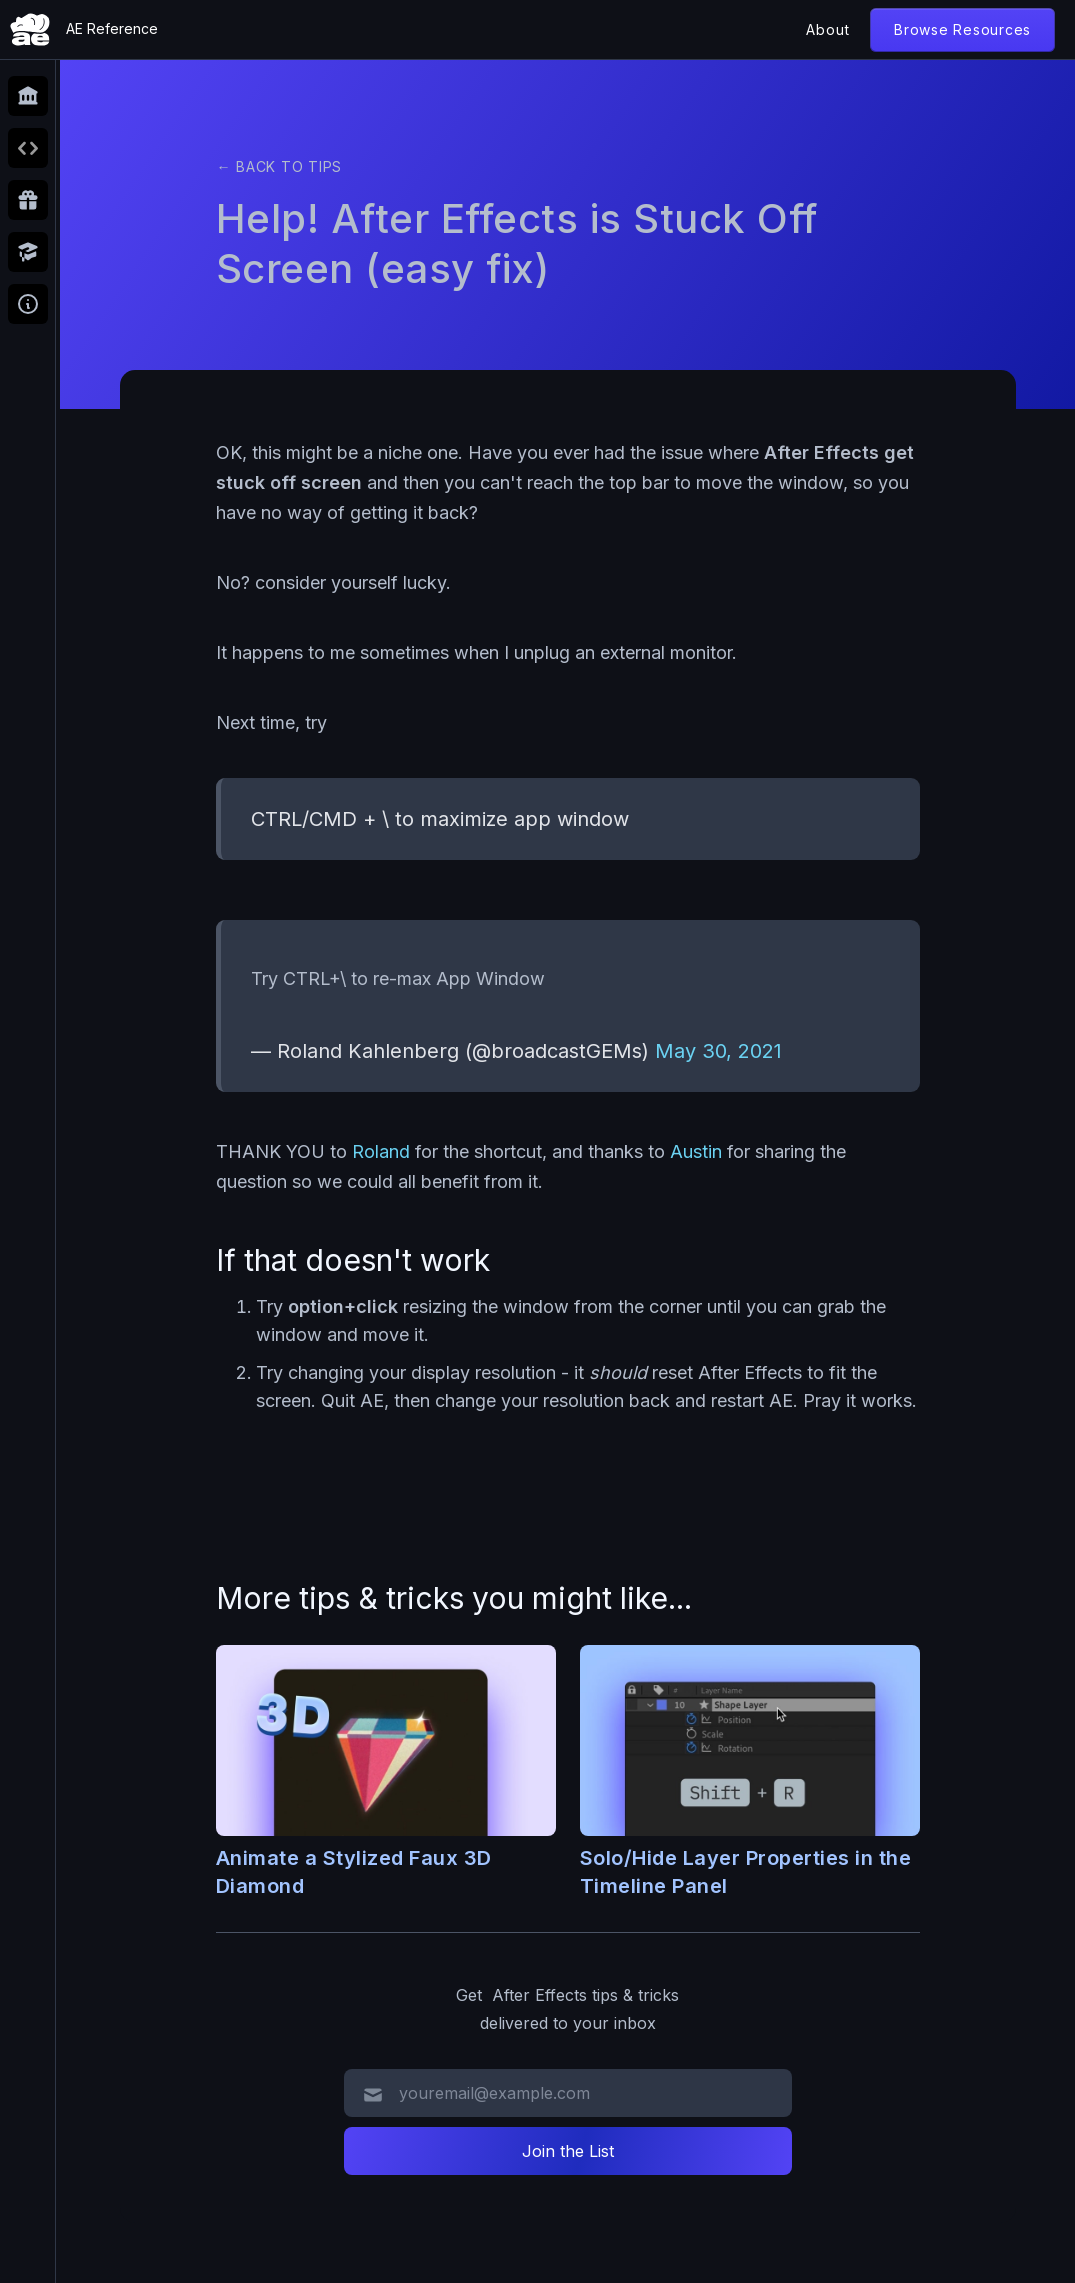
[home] (84, 29)
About (828, 29)
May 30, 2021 (718, 1051)
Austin (696, 1151)
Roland (381, 1151)
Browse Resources (962, 29)
